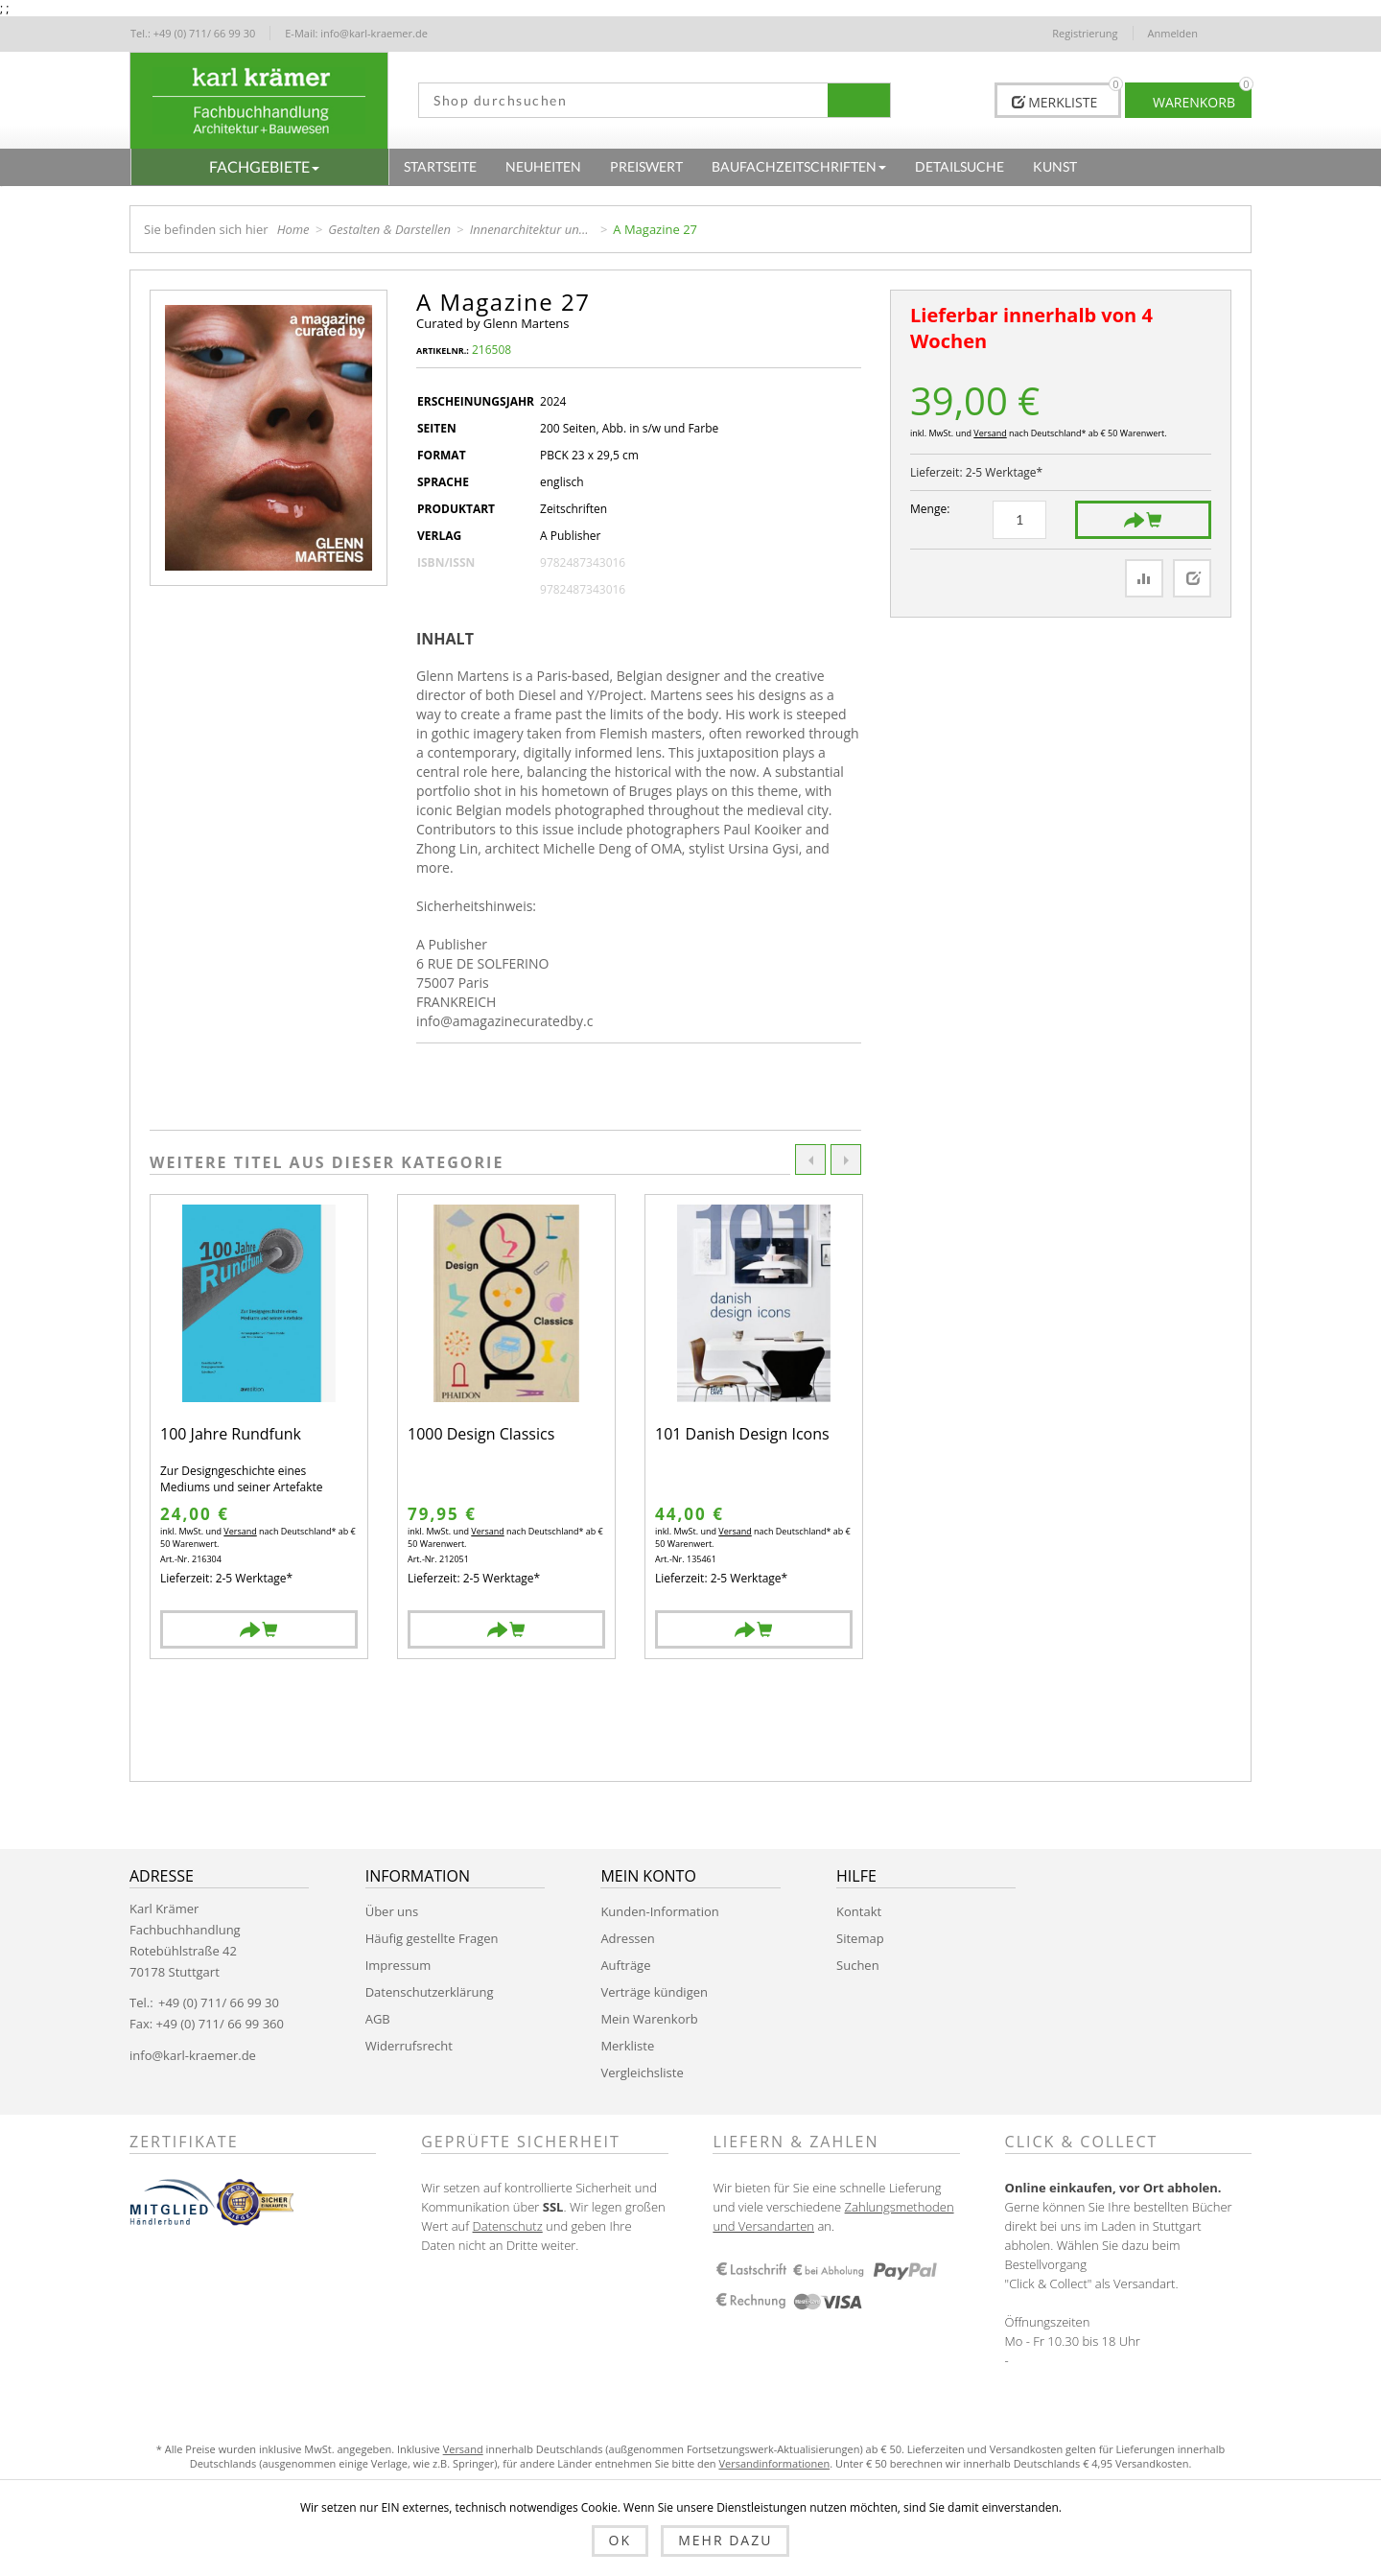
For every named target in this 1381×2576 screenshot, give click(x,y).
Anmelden (1173, 33)
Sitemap (860, 1938)
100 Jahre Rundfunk (230, 1435)
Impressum (398, 1965)
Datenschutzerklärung (429, 1992)
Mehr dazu (725, 2540)
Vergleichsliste (641, 2072)
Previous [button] (810, 1159)
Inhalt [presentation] (445, 638)
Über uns (392, 1911)
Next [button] (846, 1159)
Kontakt (858, 1911)
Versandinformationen (774, 2463)
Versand (989, 433)
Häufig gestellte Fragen (432, 1938)
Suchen (857, 1965)
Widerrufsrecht (409, 2045)
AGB (377, 2018)
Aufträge (625, 1965)
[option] (259, 1426)
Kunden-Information (659, 1911)
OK (620, 2540)
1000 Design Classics (481, 1435)
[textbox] (616, 100)
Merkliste (627, 2045)
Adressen (627, 1938)
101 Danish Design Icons (742, 1435)
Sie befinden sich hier (206, 229)
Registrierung (1084, 33)
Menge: (929, 509)
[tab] (452, 638)
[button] (259, 167)
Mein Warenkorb (648, 2018)
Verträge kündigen (654, 1992)
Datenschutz (508, 2226)
